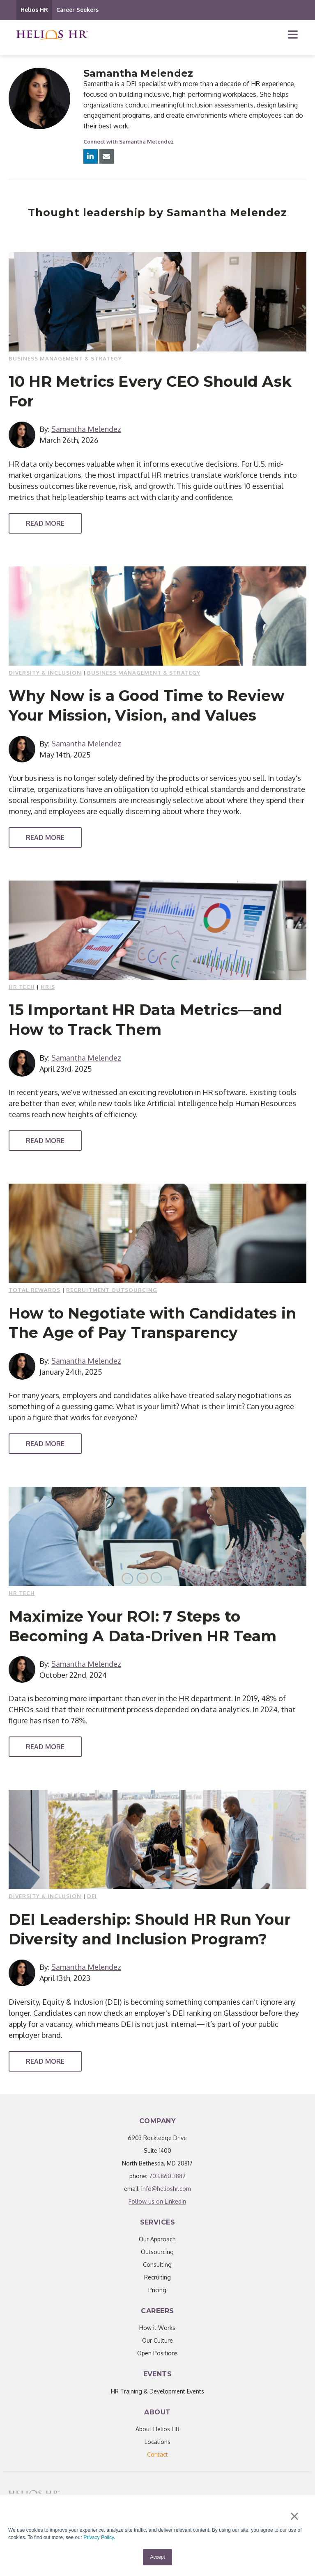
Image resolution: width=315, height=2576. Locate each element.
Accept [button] (157, 2557)
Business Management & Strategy (65, 358)
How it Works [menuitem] (157, 2327)
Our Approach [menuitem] (157, 2239)
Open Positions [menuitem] (157, 2353)
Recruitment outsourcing (111, 1290)
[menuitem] (157, 2454)
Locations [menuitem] (157, 2441)
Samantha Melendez (86, 429)
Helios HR (34, 9)
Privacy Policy (98, 2538)
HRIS (48, 986)
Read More (45, 523)
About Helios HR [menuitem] (157, 2428)
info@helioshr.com (166, 2188)
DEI (92, 1896)
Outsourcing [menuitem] (157, 2251)
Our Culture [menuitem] (157, 2340)
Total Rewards (34, 1290)
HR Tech (22, 986)
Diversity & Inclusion (45, 672)
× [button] (294, 2517)
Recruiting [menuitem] (157, 2277)
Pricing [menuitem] (157, 2289)
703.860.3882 (167, 2175)
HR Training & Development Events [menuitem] (157, 2391)
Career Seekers (77, 9)
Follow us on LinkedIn (157, 2201)
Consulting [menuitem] (157, 2264)
